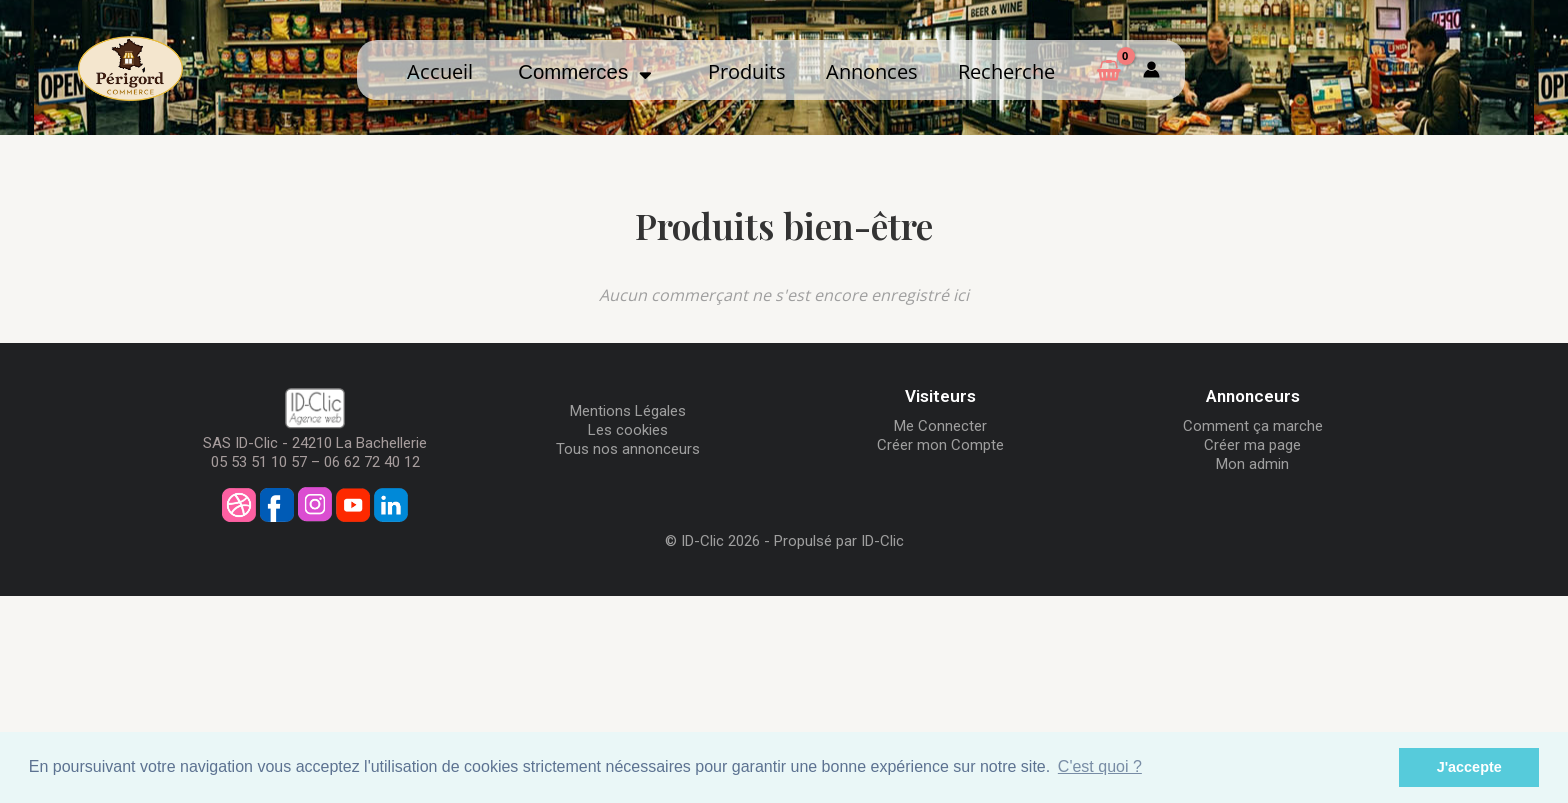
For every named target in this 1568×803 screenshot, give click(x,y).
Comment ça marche (1253, 426)
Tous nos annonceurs (628, 449)
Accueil (440, 71)
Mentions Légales (628, 411)
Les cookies (628, 430)
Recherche (1006, 71)
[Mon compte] (1151, 70)
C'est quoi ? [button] (1100, 766)
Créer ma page (1252, 445)
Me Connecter (940, 426)
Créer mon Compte (940, 445)
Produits (747, 71)
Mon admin (1252, 464)
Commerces (585, 72)
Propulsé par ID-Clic (839, 541)
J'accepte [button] (1469, 767)
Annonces (872, 71)
